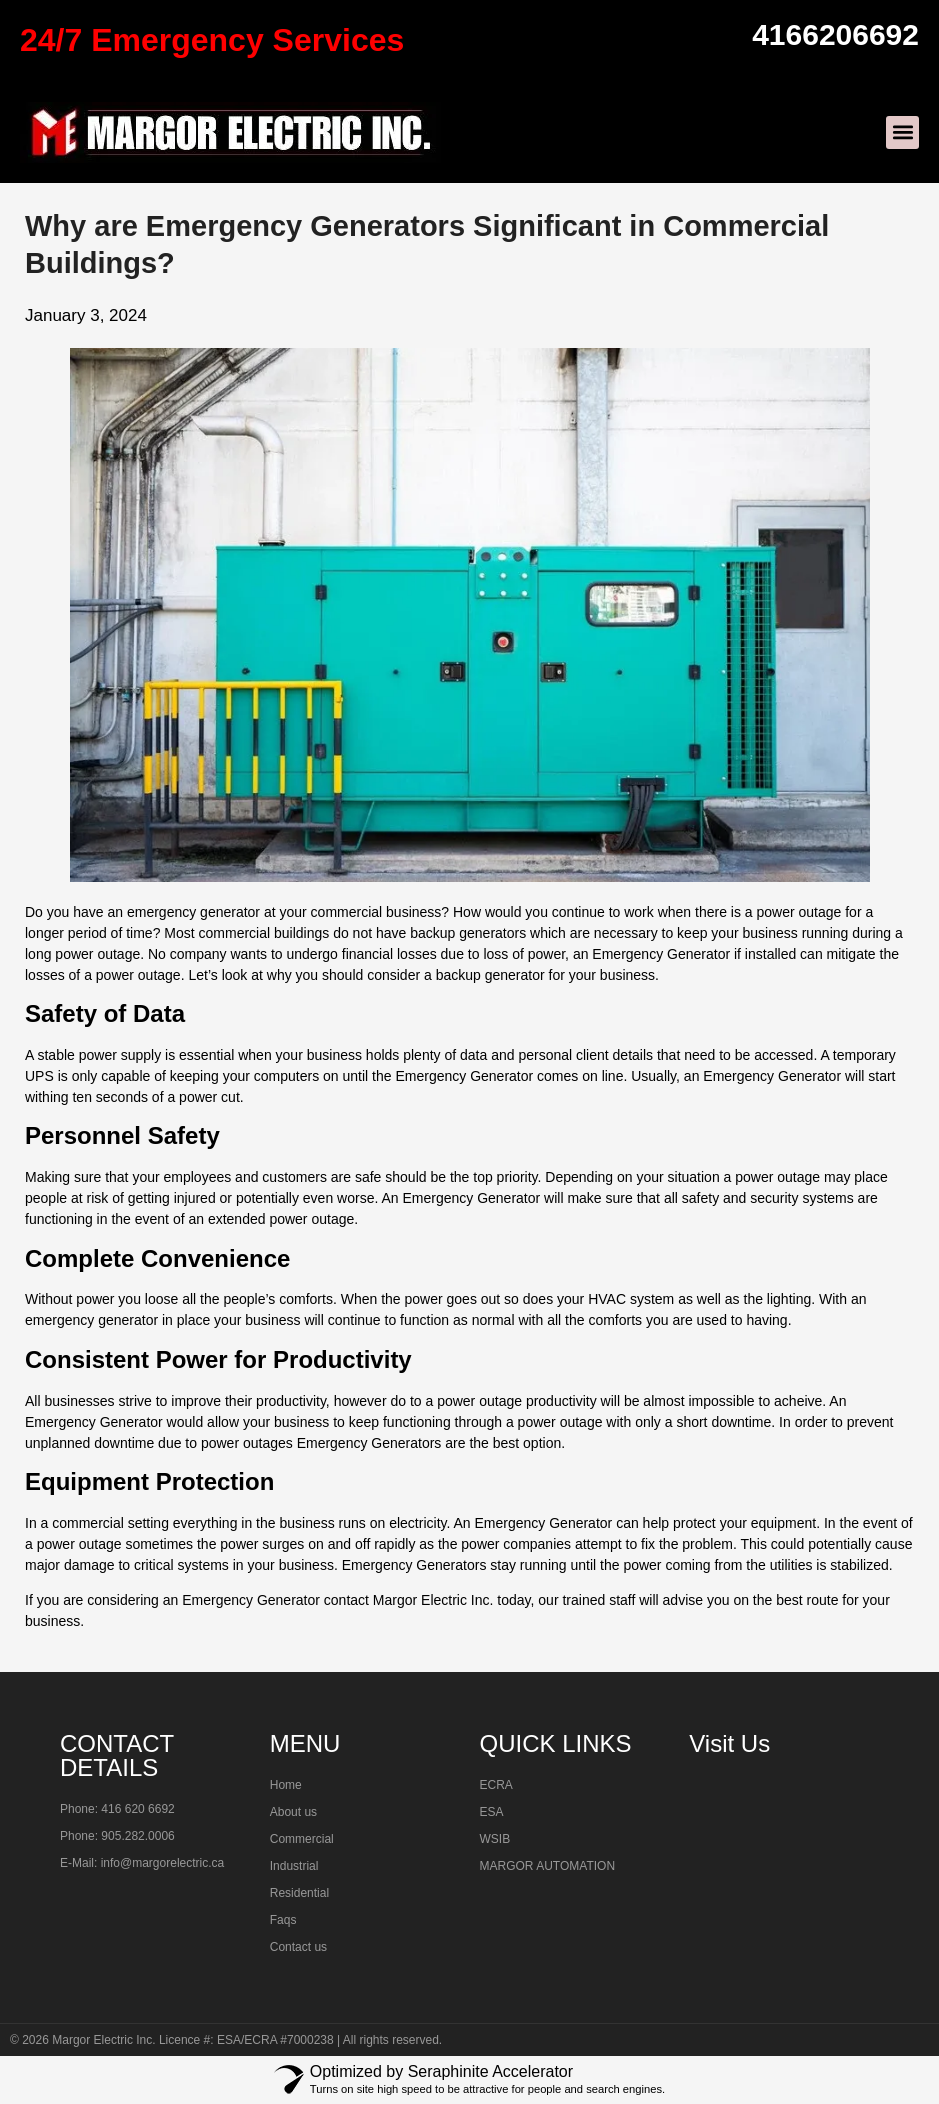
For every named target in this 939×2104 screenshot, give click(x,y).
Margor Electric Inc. (103, 2040)
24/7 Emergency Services (212, 40)
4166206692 (835, 34)
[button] (902, 132)
